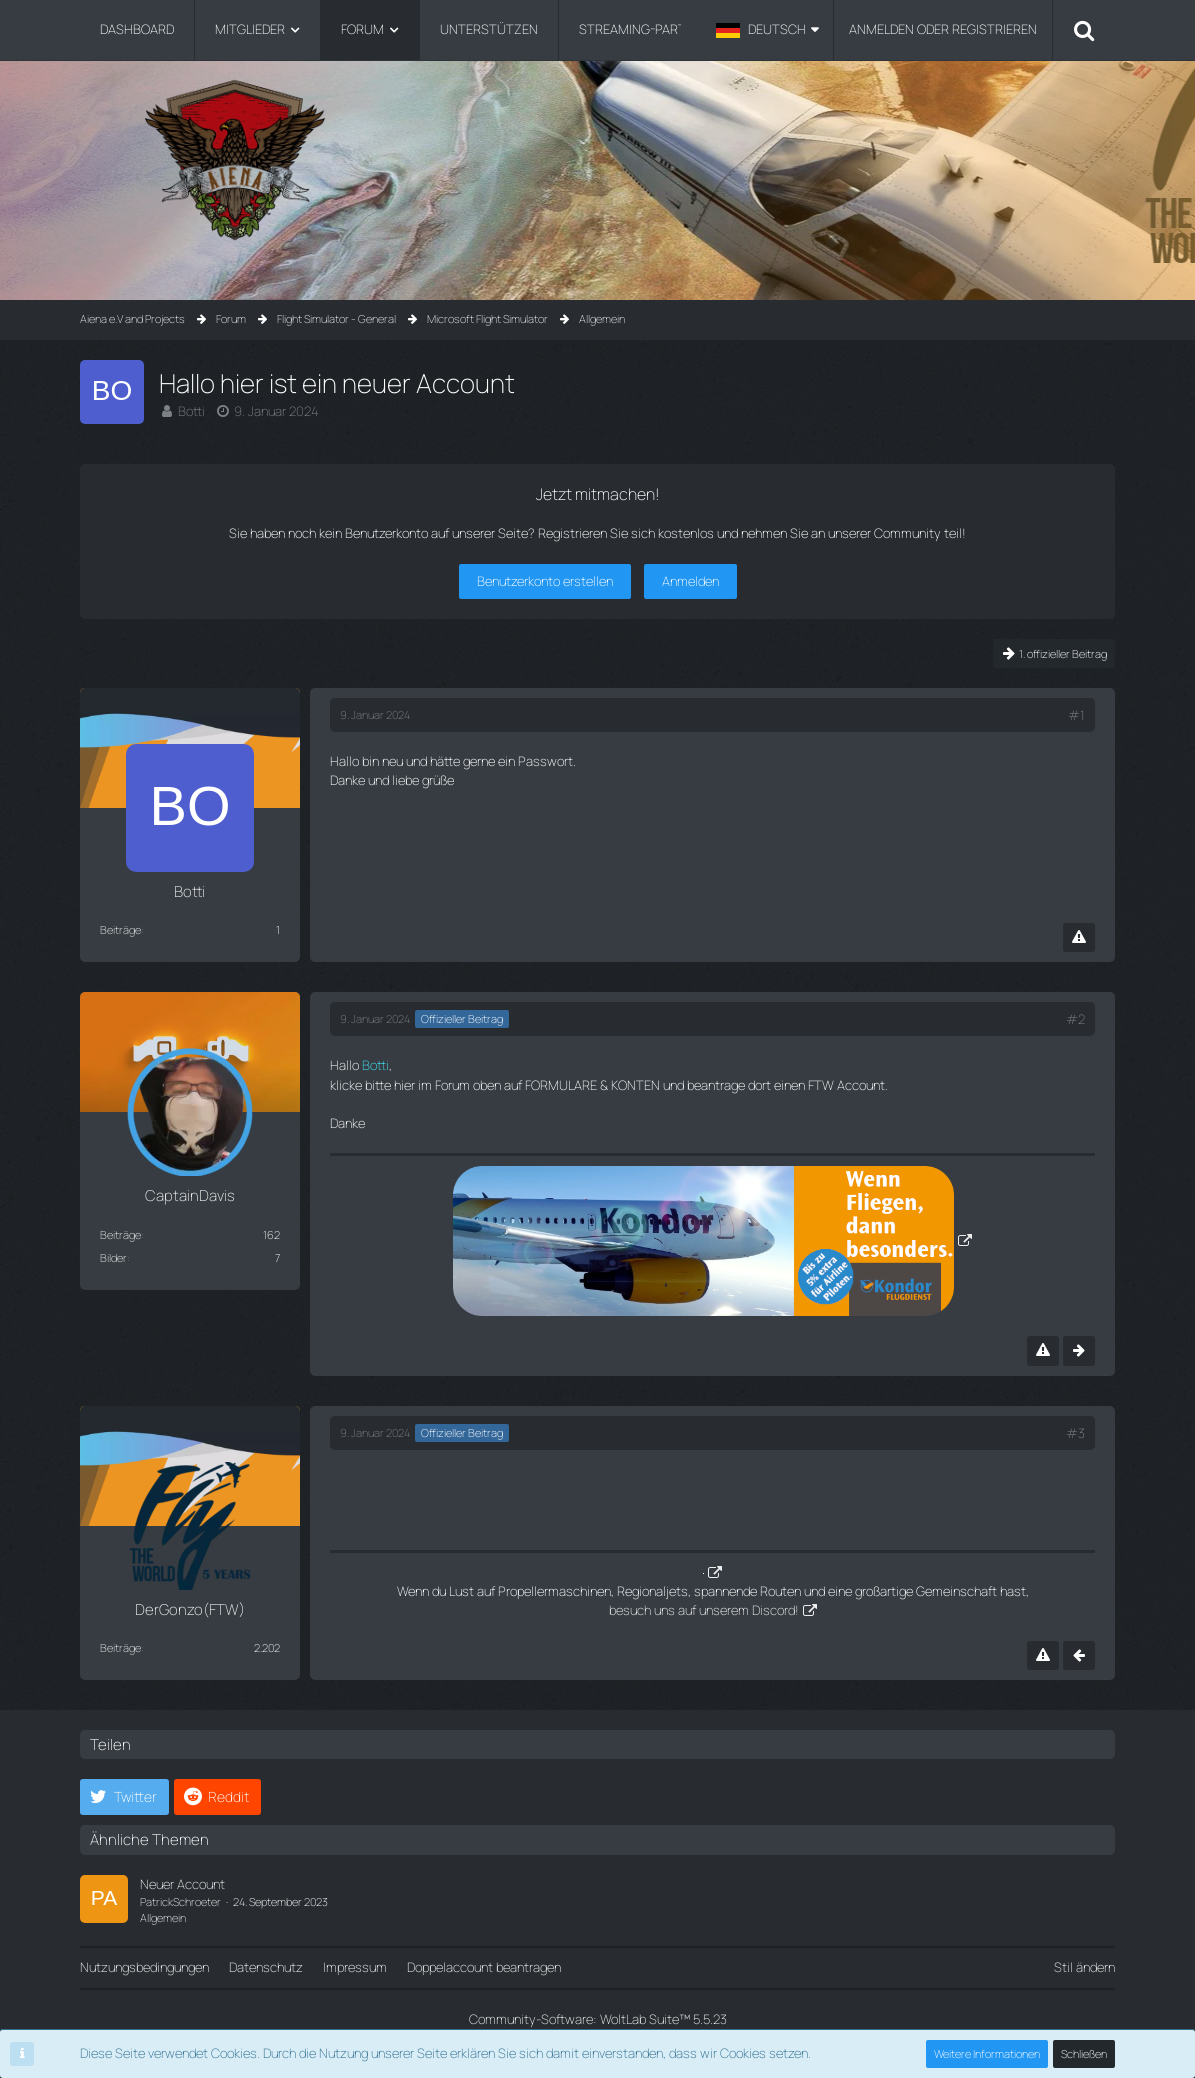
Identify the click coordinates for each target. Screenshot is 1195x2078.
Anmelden (690, 581)
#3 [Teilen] (1075, 1433)
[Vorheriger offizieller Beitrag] (1079, 1655)
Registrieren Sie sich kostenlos (626, 533)
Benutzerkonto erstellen (545, 581)
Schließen (1084, 2053)
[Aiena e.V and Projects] (598, 159)
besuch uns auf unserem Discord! (704, 1610)
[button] (767, 30)
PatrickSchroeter (180, 1901)
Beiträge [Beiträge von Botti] (120, 929)
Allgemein (163, 1917)
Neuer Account (182, 1884)
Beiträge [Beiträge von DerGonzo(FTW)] (120, 1647)
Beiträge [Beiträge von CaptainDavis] (120, 1234)
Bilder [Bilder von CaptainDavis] (113, 1257)
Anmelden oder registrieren (943, 29)
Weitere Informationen (987, 2053)
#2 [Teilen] (1075, 1019)
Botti (191, 411)
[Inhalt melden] (1079, 937)
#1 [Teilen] (1076, 715)
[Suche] (1084, 30)
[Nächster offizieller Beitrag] (1079, 1350)
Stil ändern (1084, 1967)
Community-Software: (598, 2019)
